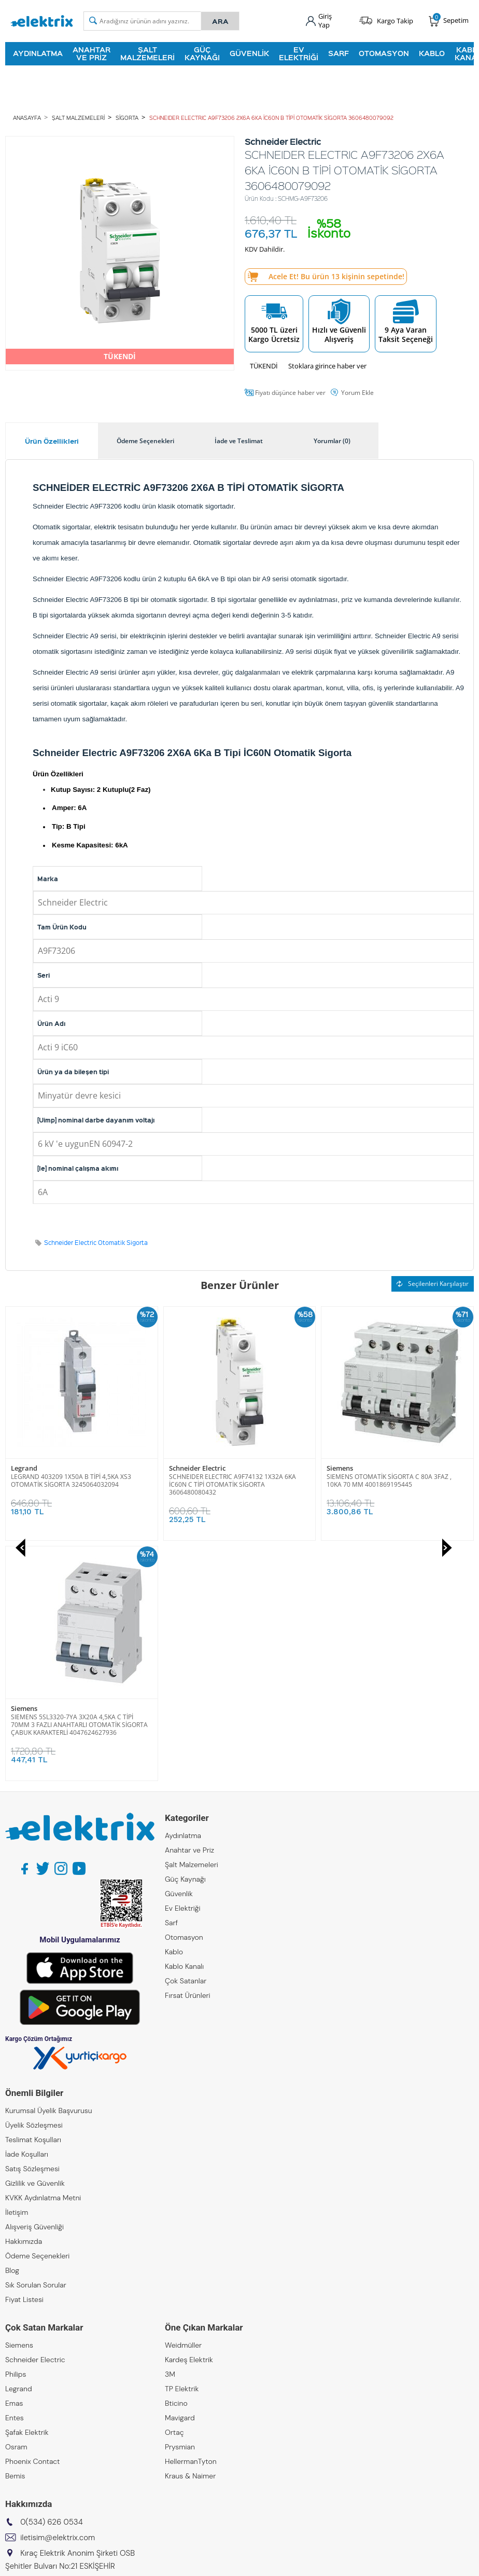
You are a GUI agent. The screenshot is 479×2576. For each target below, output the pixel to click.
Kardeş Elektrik (189, 2119)
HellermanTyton (191, 2221)
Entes (14, 2177)
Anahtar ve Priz (91, 53)
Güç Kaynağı (202, 53)
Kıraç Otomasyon (33, 2402)
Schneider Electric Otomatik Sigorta (96, 1242)
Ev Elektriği (298, 53)
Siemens (182, 1468)
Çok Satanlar (185, 1740)
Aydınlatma (38, 53)
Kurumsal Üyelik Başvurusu (48, 1870)
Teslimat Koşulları (33, 1899)
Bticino (176, 2163)
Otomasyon (384, 53)
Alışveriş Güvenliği (34, 1986)
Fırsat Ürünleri (187, 1755)
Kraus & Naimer (190, 2235)
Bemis (15, 2235)
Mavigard (180, 2177)
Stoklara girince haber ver (327, 366)
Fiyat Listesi (24, 2059)
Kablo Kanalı (184, 1726)
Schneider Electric (39, 1468)
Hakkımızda (23, 2001)
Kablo (432, 53)
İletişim (16, 1972)
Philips (15, 2134)
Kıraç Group (24, 2359)
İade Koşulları (26, 1914)
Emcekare (21, 2446)
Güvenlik (249, 53)
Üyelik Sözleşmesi (34, 1884)
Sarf (338, 53)
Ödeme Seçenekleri (37, 2015)
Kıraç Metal (23, 2388)
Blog (12, 2030)
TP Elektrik (182, 2148)
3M (170, 2134)
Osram (16, 2206)
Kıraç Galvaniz (28, 2417)
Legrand (18, 2148)
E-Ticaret (208, 2562)
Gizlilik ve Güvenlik (35, 1943)
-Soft (185, 2562)
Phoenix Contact (32, 2221)
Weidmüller (183, 2104)
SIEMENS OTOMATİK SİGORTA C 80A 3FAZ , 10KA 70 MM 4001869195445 (231, 1480)
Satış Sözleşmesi (32, 1928)
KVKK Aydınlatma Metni (43, 1957)
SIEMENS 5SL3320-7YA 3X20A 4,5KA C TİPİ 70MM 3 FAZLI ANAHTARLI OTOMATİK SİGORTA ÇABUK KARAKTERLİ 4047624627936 (395, 1484)
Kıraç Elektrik (26, 2373)
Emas (14, 2163)
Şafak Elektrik (27, 2192)
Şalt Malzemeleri (147, 53)
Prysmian (180, 2206)
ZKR (11, 2431)
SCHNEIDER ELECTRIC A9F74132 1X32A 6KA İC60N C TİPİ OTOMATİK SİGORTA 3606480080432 (74, 1484)
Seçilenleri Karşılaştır (433, 1283)
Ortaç (174, 2192)
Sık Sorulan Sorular (35, 2044)
